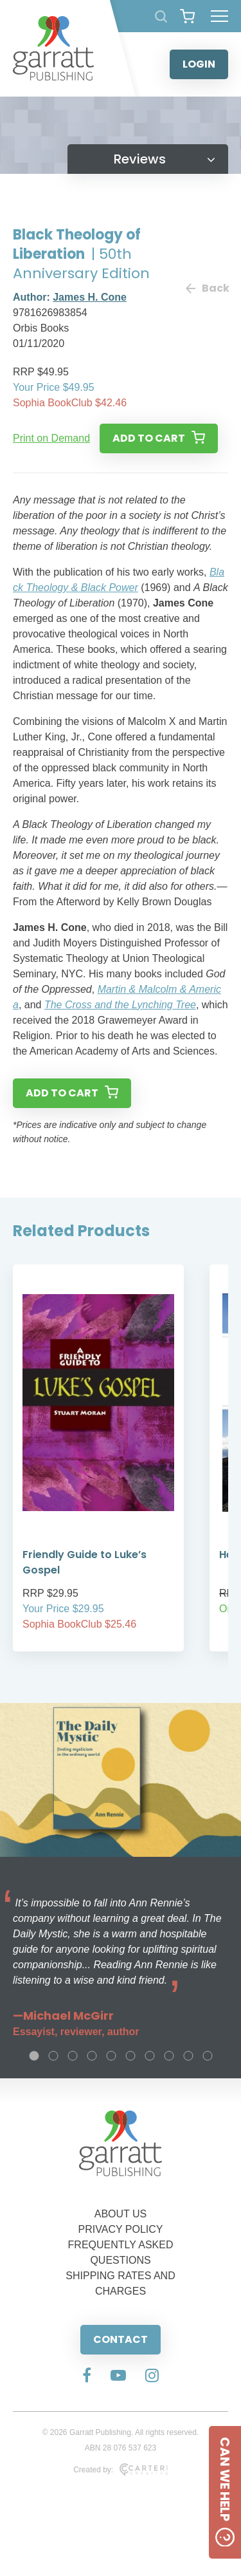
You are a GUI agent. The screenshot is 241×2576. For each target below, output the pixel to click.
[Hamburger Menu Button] (219, 16)
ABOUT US (120, 2213)
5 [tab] (111, 2055)
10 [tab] (207, 2055)
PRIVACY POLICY (120, 2229)
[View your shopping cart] (187, 16)
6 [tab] (130, 2055)
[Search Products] (161, 16)
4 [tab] (91, 2055)
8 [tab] (169, 2055)
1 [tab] (34, 2055)
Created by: (120, 2469)
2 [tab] (53, 2055)
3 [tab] (72, 2055)
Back (207, 288)
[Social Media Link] (87, 2376)
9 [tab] (188, 2055)
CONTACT (120, 2339)
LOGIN (199, 64)
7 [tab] (149, 2055)
